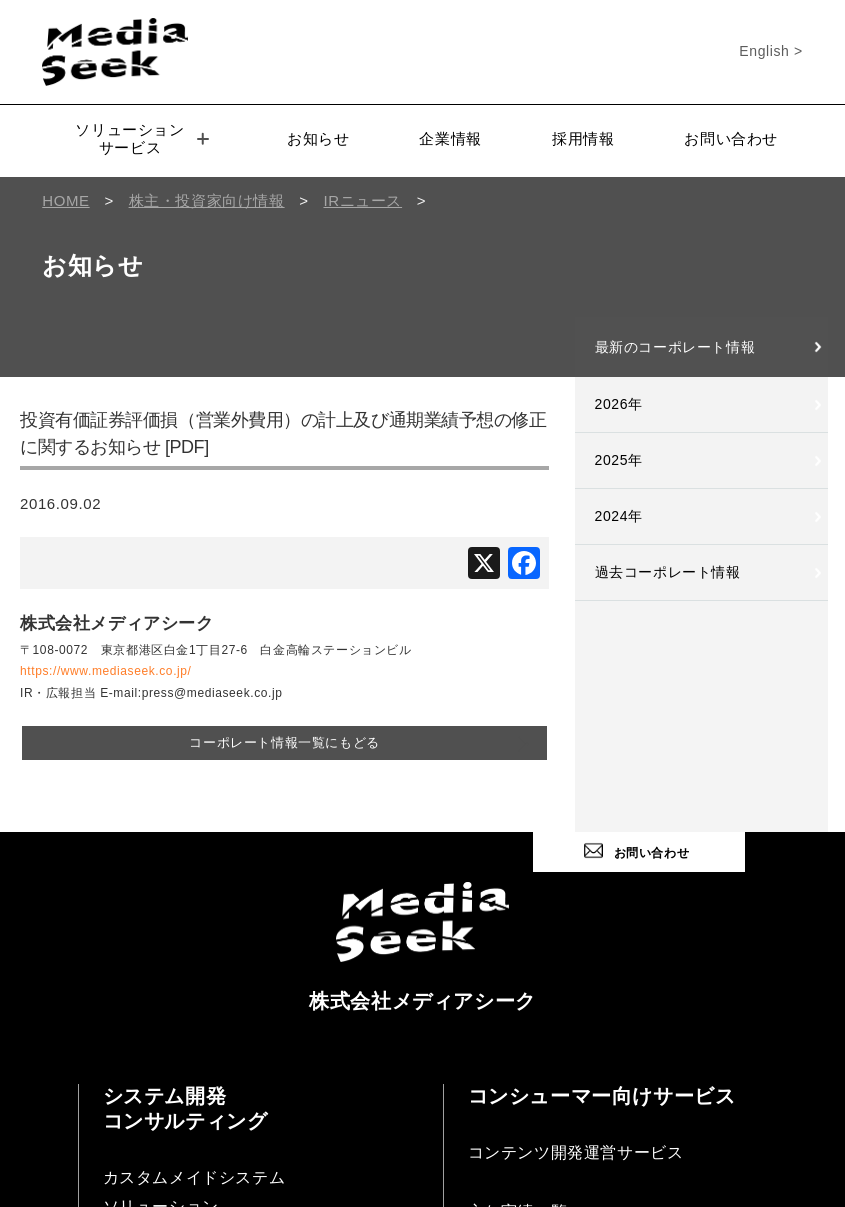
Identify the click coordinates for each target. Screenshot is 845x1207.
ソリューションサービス (141, 138)
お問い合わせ (731, 138)
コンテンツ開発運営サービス (576, 1152)
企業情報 (450, 138)
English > (770, 51)
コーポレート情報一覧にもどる (284, 742)
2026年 (619, 404)
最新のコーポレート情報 (675, 347)
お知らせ (318, 138)
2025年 (619, 460)
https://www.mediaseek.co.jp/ (106, 671)
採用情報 (583, 138)
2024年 (619, 516)
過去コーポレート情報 (668, 572)
